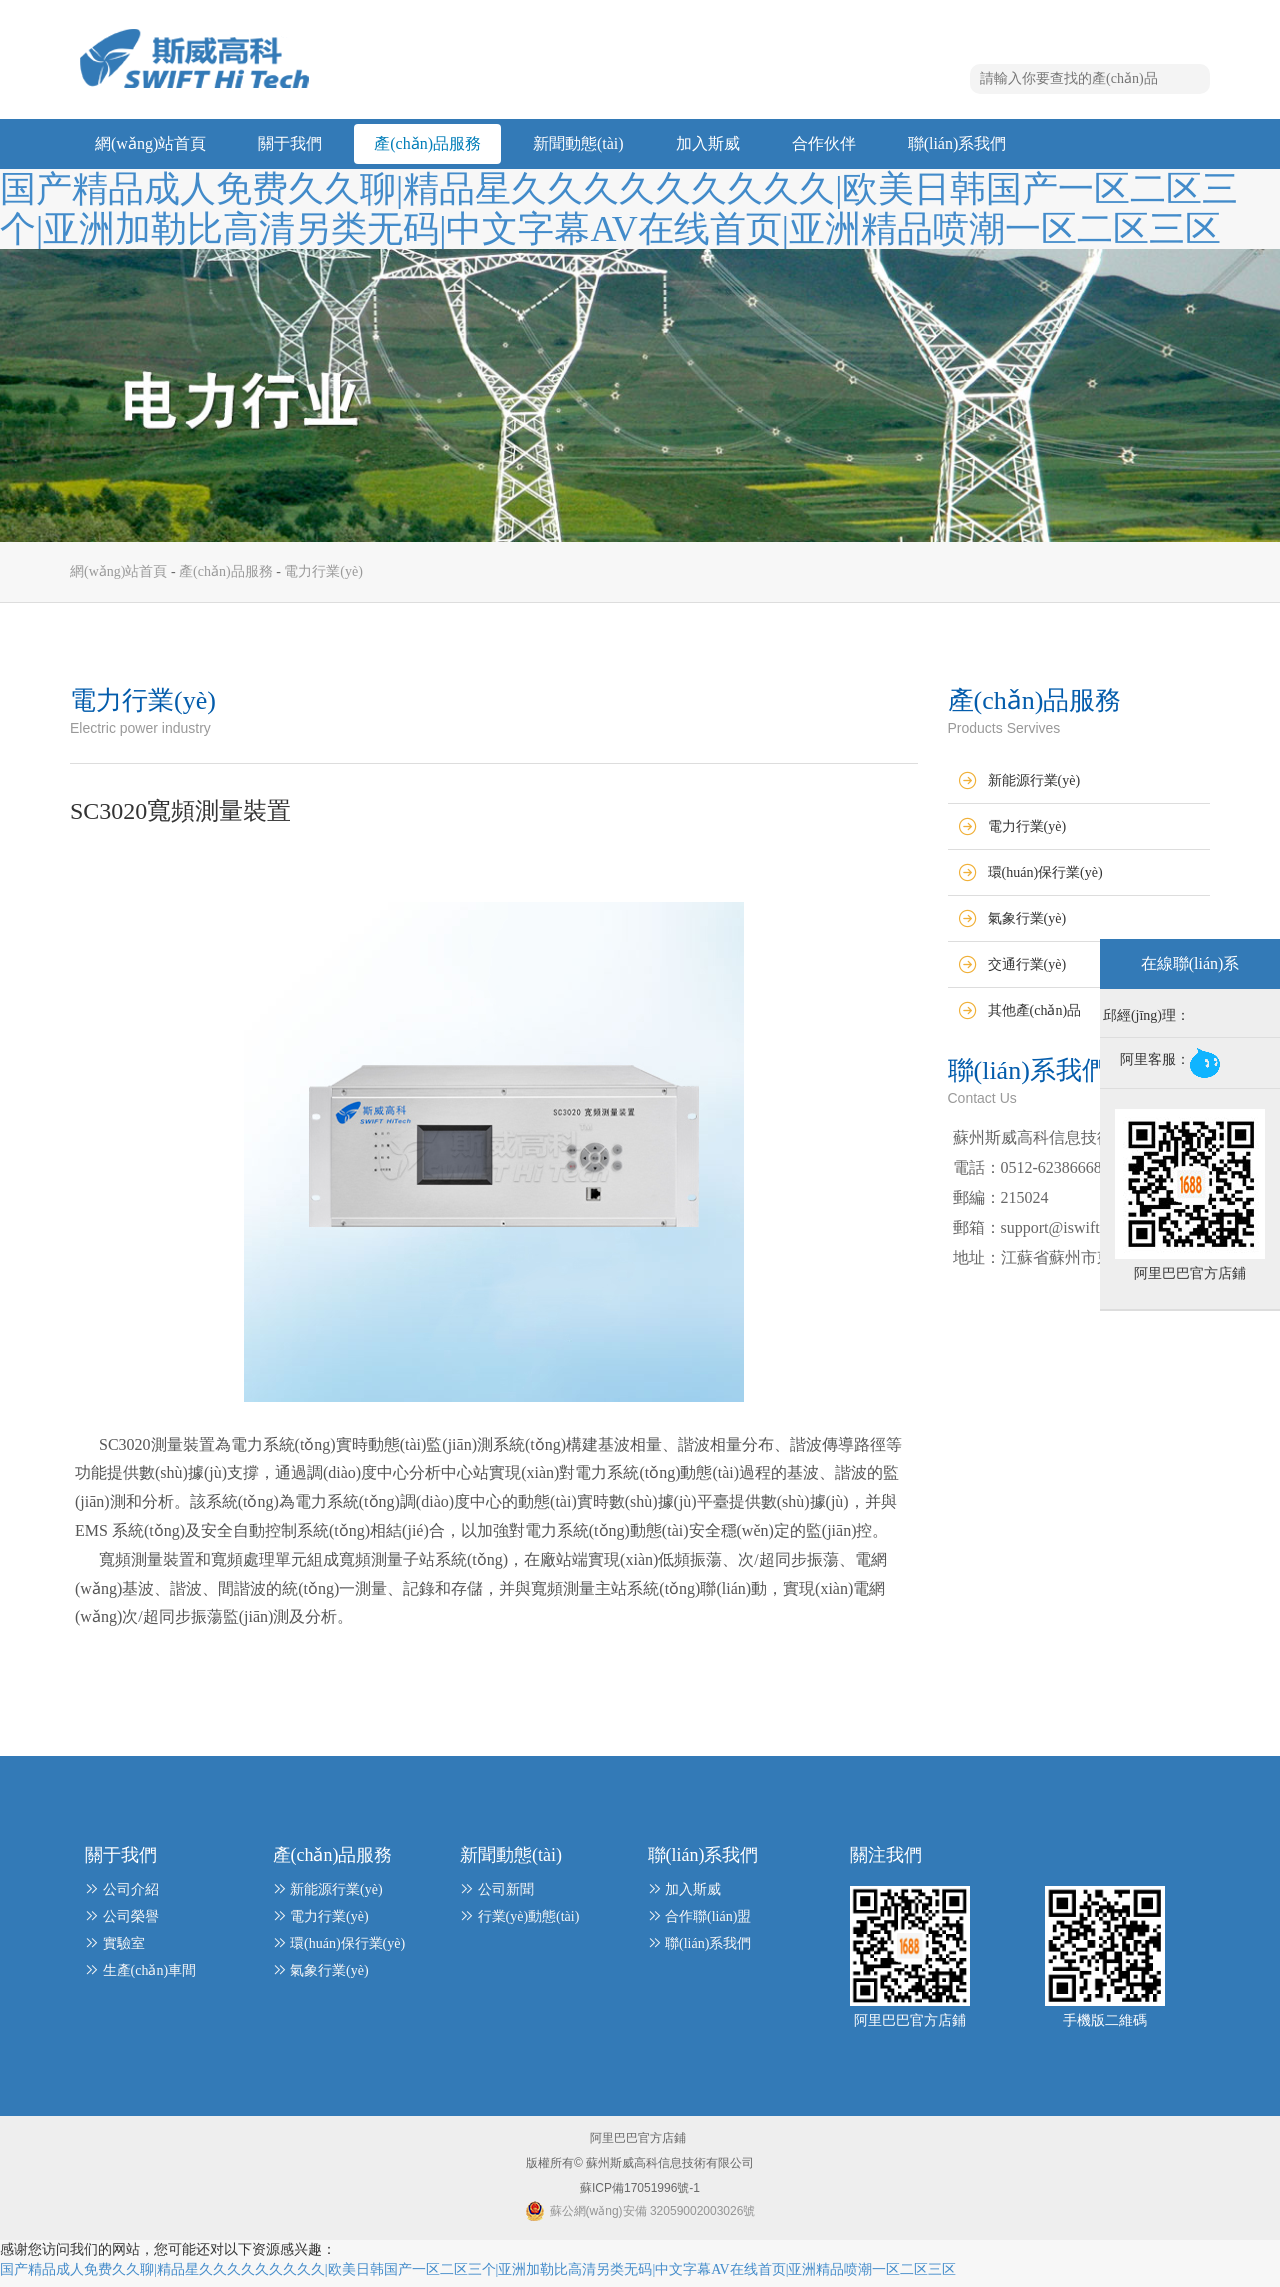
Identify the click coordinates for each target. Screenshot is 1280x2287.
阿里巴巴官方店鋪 (638, 2145)
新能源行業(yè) (1034, 787)
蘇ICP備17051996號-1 (640, 2195)
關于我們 (290, 144)
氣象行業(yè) (1027, 925)
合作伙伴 (824, 144)
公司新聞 (506, 1896)
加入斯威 (708, 144)
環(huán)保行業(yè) (1045, 879)
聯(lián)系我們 (957, 144)
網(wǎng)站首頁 (150, 144)
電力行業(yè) (323, 578)
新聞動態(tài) (578, 144)
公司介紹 (131, 1896)
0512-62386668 (1051, 1174)
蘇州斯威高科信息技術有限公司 (668, 2170)
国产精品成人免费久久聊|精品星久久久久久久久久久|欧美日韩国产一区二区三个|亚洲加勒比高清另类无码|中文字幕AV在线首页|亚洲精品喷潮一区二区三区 (619, 209)
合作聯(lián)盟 (708, 1923)
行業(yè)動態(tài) (529, 1923)
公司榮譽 (131, 1923)
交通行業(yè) (1027, 971)
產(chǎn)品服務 (427, 144)
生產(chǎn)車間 (150, 1977)
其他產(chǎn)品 (1035, 1017)
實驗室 (124, 1950)
